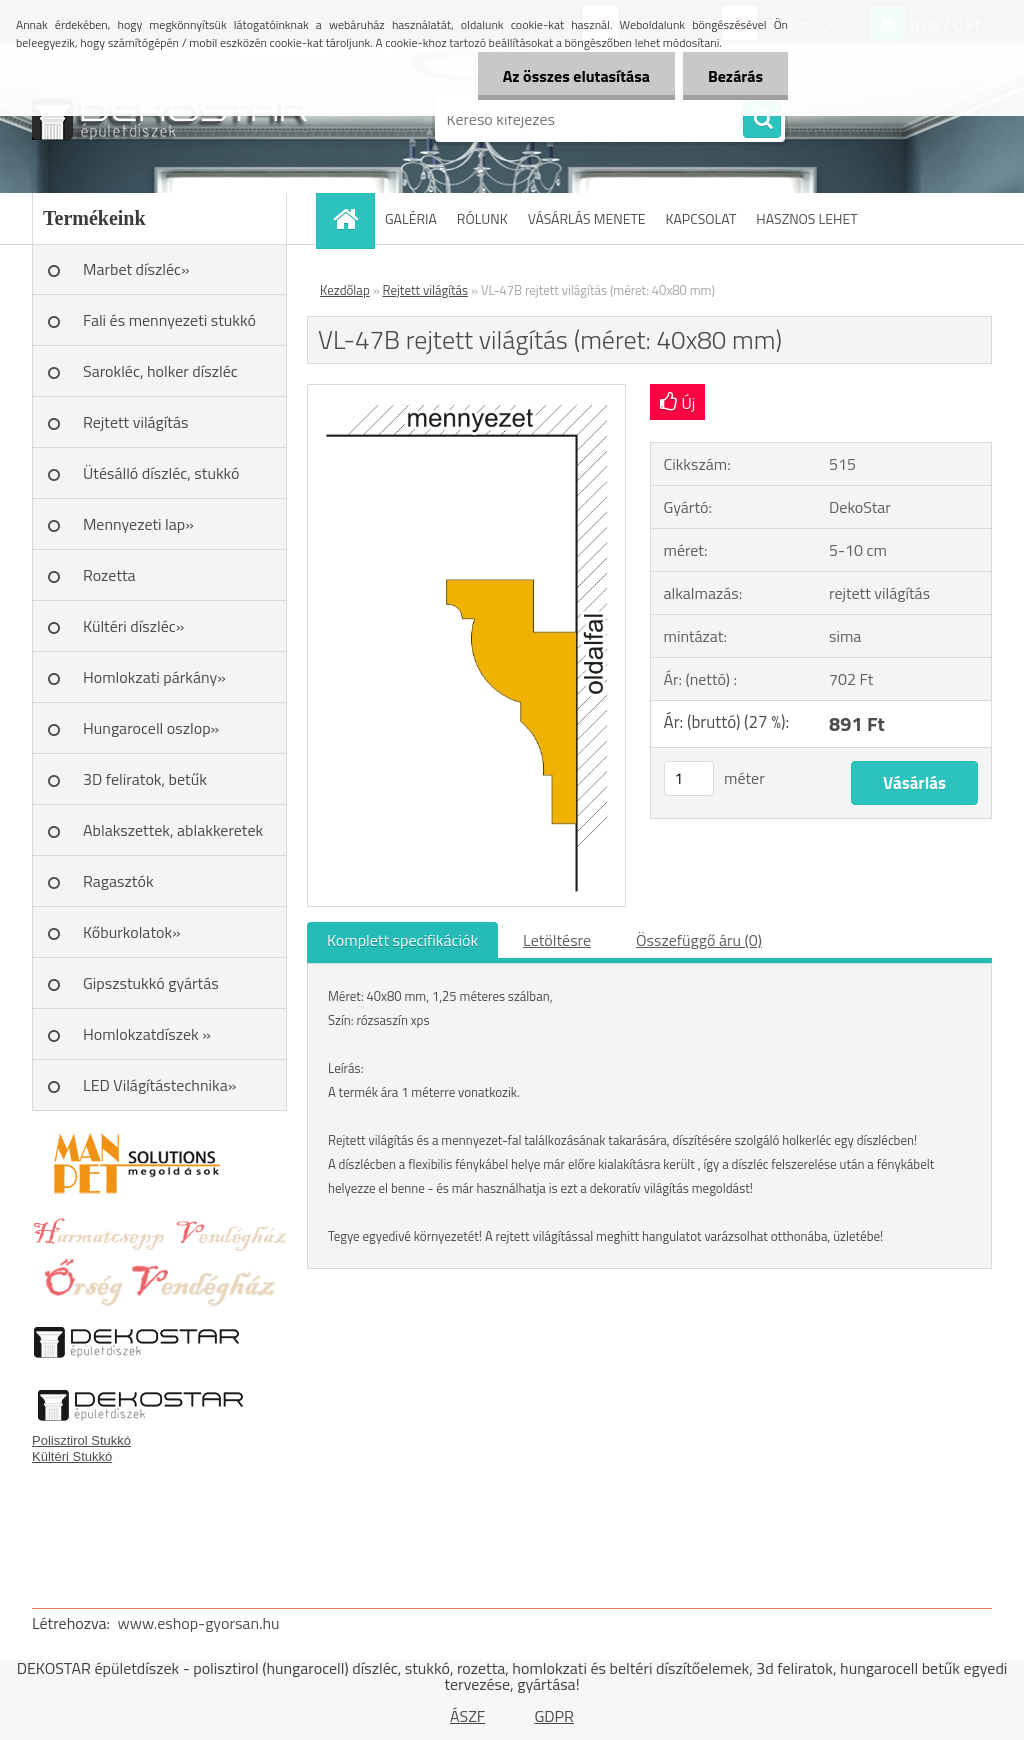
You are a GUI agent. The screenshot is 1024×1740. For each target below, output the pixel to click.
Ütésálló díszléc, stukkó (161, 473)
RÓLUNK (482, 218)
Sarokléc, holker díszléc (160, 371)
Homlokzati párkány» (154, 677)
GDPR (554, 1716)
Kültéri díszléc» (133, 626)
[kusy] (689, 778)
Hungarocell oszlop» (151, 728)
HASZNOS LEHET (806, 218)
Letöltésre (557, 940)
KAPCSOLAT (701, 218)
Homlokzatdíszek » (147, 1034)
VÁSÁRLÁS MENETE (587, 218)
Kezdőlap (345, 290)
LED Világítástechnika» (159, 1085)
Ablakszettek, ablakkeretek (173, 830)
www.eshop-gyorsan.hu (199, 1623)
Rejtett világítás (135, 422)
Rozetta (109, 575)
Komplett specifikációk (402, 940)
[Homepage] (352, 218)
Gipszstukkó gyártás (151, 983)
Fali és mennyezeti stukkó (169, 320)
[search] (762, 120)
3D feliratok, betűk (145, 779)
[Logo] (169, 119)
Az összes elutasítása (576, 76)
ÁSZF (467, 1716)
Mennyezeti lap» (138, 524)
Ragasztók (118, 881)
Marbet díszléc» (136, 269)
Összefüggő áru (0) (699, 940)
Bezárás (735, 76)
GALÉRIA (411, 218)
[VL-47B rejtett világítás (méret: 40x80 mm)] (466, 393)
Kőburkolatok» (132, 932)
